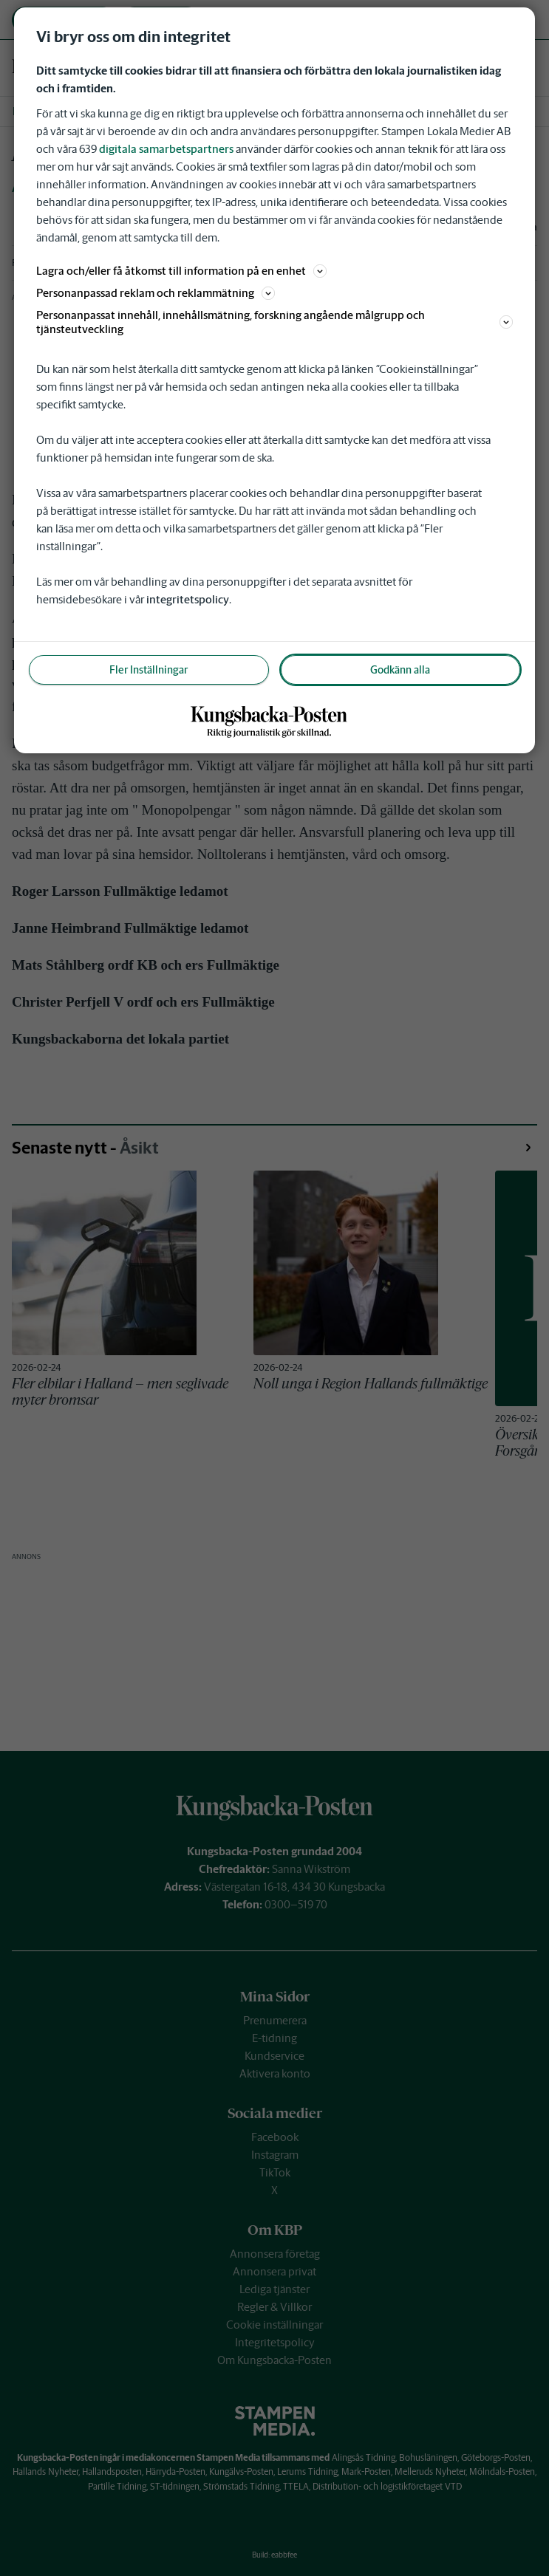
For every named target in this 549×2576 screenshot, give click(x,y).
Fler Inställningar (148, 669)
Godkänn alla (400, 669)
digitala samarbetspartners (166, 149)
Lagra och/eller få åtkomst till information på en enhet (181, 271)
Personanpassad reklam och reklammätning (155, 293)
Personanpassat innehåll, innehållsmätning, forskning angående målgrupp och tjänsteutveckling (275, 322)
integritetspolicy (187, 599)
